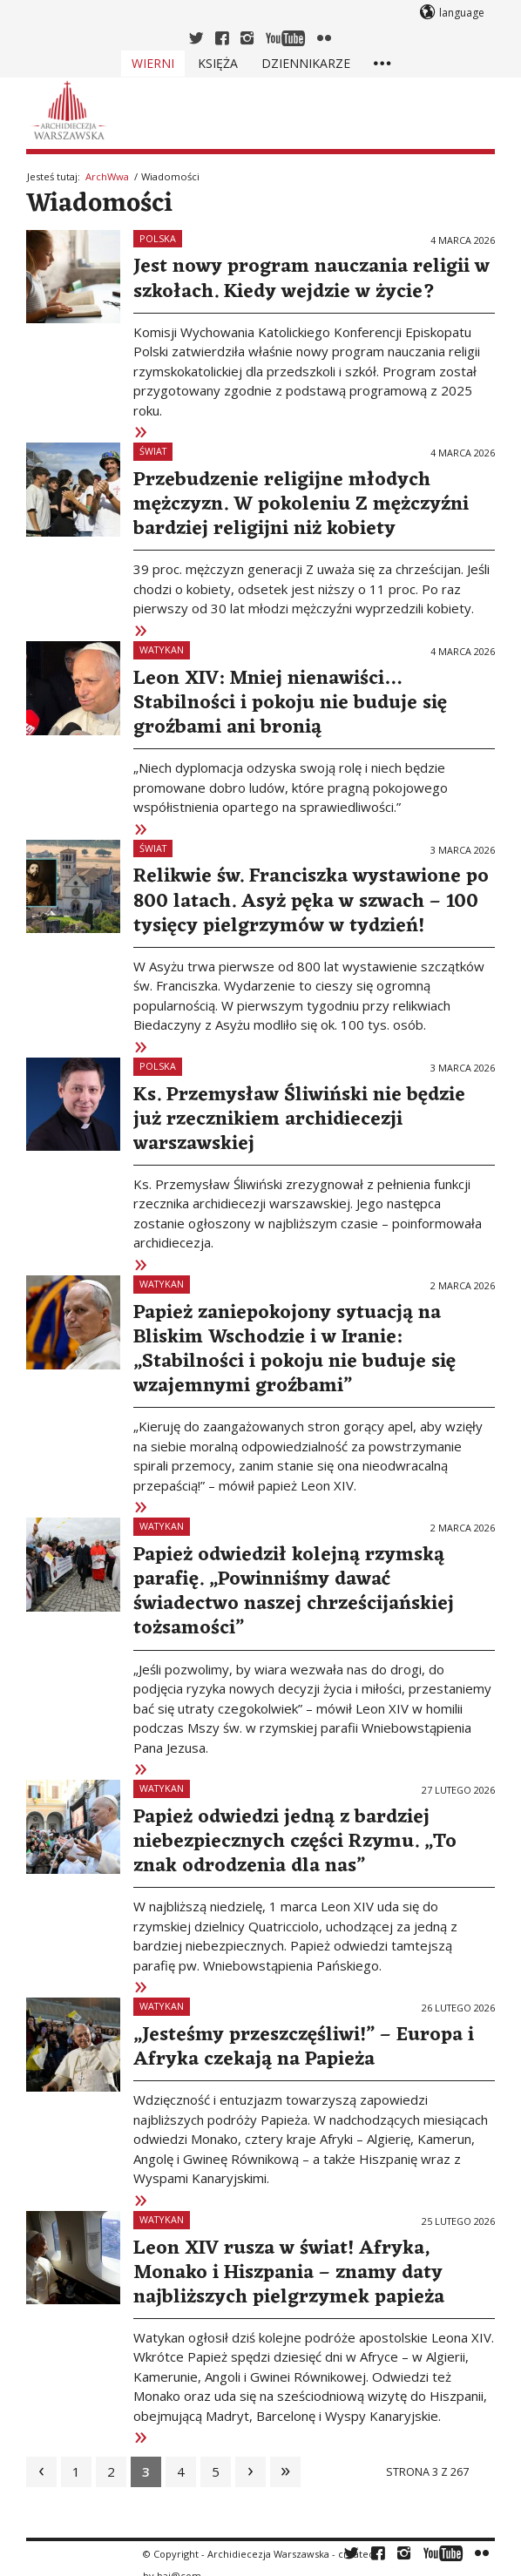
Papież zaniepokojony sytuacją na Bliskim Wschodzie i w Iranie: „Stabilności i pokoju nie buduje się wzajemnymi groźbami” (294, 1349)
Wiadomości (99, 204)
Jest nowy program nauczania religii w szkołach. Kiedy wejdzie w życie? (311, 278)
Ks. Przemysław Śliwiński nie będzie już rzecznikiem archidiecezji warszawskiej (299, 1119)
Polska (157, 238)
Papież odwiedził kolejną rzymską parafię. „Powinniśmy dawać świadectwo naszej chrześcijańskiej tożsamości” (293, 1592)
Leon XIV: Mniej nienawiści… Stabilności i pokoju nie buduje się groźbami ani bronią (290, 703)
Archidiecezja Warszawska (268, 2553)
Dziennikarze (305, 63)
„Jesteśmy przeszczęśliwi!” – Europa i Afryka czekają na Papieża (303, 2047)
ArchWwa (107, 176)
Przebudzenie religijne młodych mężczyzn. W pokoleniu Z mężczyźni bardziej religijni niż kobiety (301, 504)
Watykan (161, 649)
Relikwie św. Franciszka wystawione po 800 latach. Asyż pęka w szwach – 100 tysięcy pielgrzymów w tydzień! (311, 901)
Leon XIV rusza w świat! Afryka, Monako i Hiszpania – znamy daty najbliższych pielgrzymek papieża (288, 2273)
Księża (218, 63)
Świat (152, 450)
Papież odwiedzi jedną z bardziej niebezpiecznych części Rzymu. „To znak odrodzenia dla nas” (295, 1841)
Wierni (153, 63)
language (461, 12)
